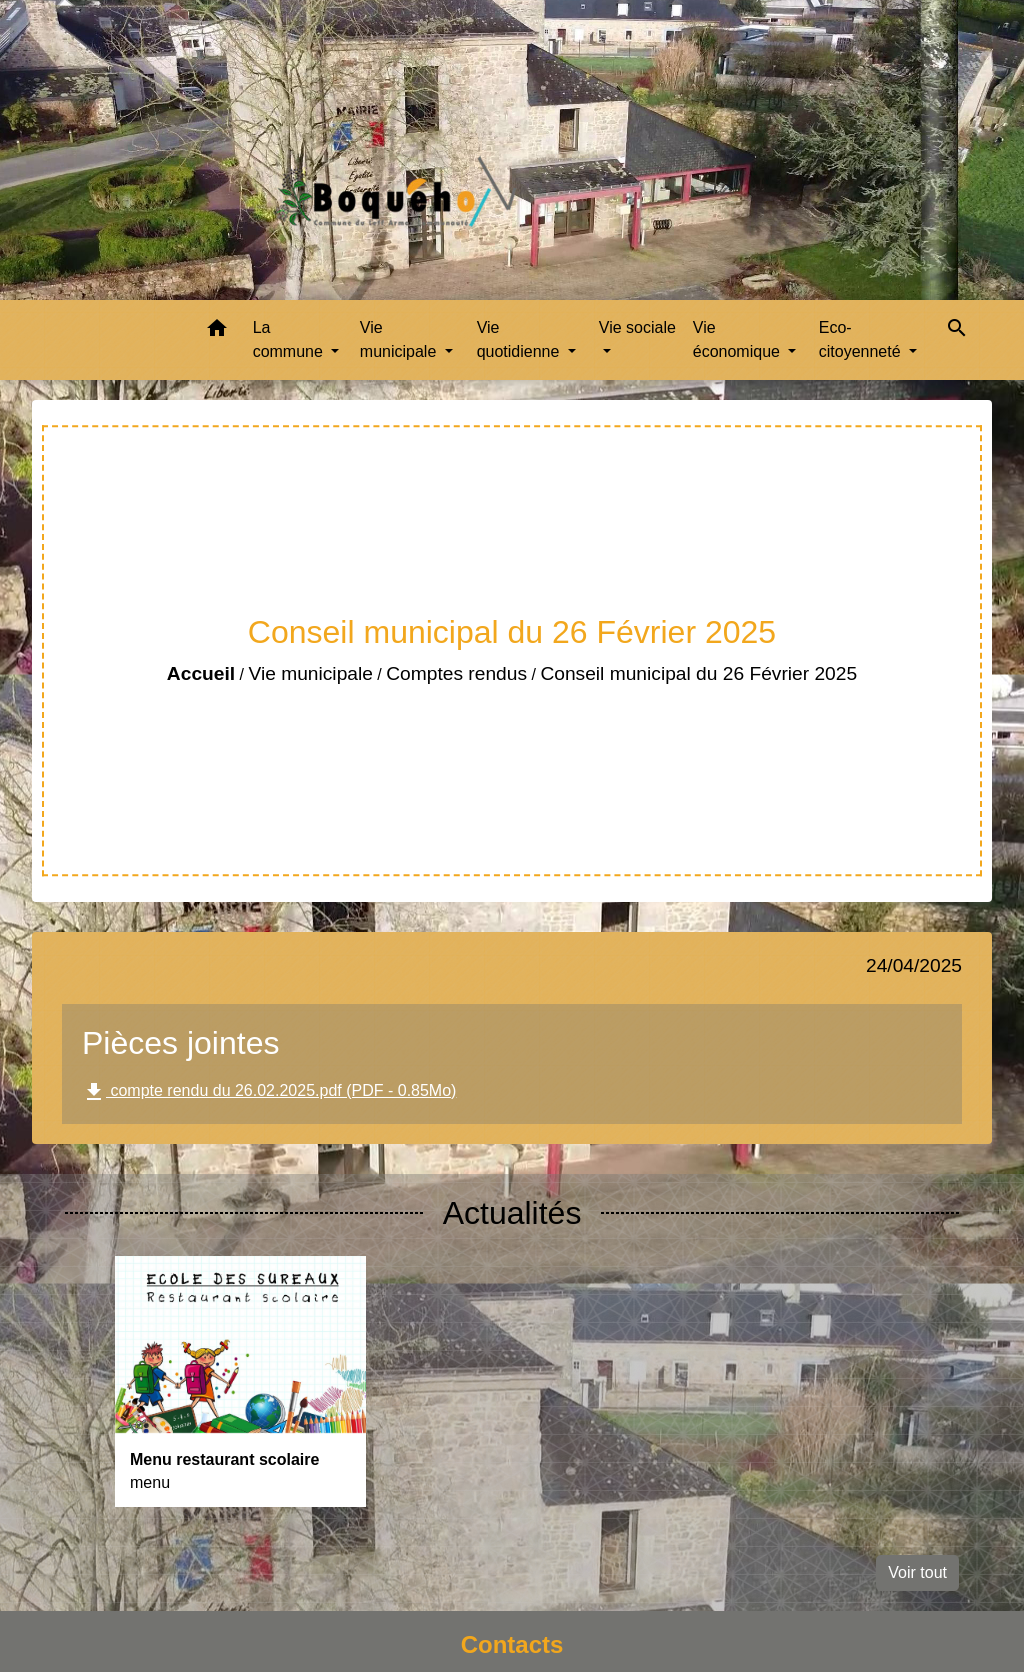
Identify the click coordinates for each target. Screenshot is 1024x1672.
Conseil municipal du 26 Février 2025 (698, 673)
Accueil (201, 673)
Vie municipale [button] (400, 339)
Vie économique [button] (739, 339)
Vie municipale (310, 673)
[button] (217, 331)
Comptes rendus (456, 673)
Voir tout (917, 1572)
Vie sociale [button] (637, 327)
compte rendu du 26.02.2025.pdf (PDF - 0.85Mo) (269, 1092)
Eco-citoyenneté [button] (862, 339)
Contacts (512, 1644)
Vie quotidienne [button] (520, 339)
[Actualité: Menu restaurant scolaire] (240, 1381)
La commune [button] (290, 339)
